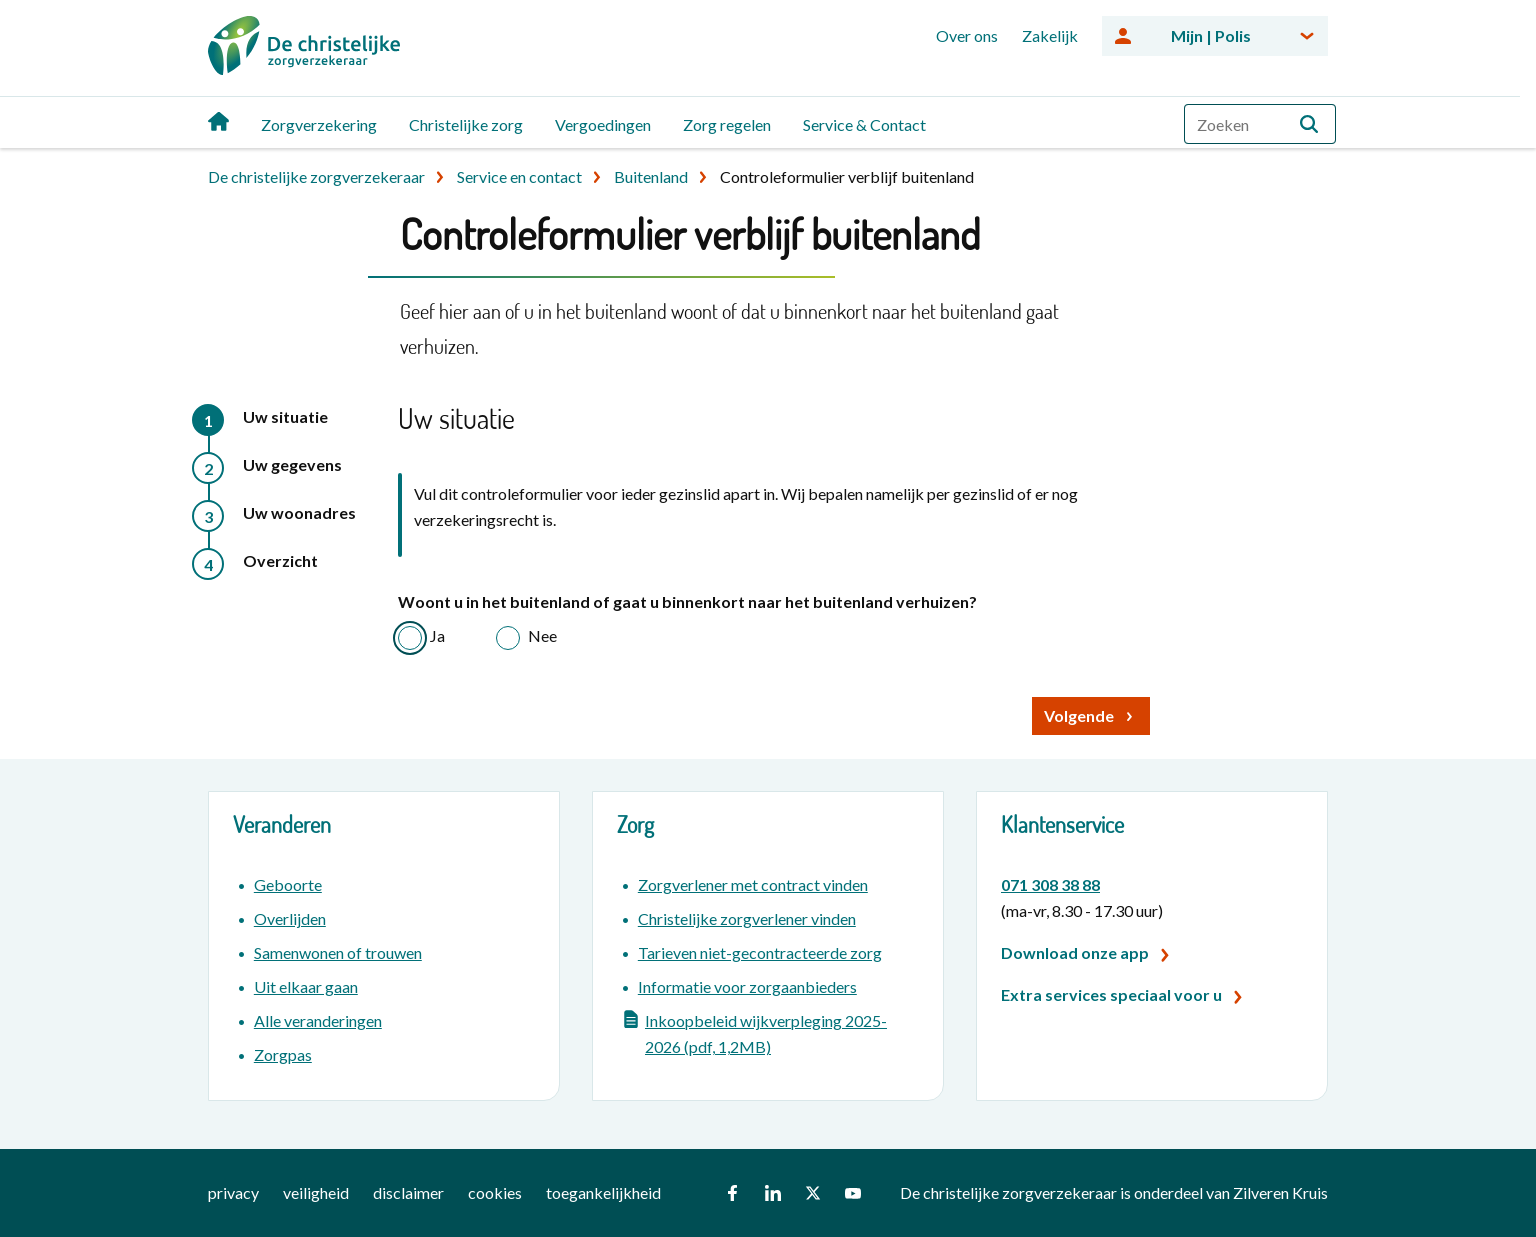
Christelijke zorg (466, 124)
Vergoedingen (603, 124)
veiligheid (316, 1192)
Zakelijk (1050, 35)
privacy (233, 1192)
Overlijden (290, 918)
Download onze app (1075, 952)
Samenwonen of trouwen (338, 952)
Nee (542, 635)
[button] (1309, 124)
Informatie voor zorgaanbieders (747, 986)
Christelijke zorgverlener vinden (747, 918)
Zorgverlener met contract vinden (753, 884)
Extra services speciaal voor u (1111, 994)
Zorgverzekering (319, 124)
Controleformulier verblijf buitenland (847, 176)
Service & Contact (864, 124)
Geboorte (288, 884)
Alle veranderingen (318, 1020)
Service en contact (519, 176)
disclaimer (408, 1192)
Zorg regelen (727, 124)
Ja (437, 635)
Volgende (1079, 715)
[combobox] (1260, 124)
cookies (495, 1192)
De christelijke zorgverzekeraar (316, 176)
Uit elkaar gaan (306, 986)
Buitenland (651, 176)
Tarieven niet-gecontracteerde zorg (760, 952)
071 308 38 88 (1050, 884)
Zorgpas (283, 1054)
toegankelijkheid (603, 1192)
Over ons (967, 35)
